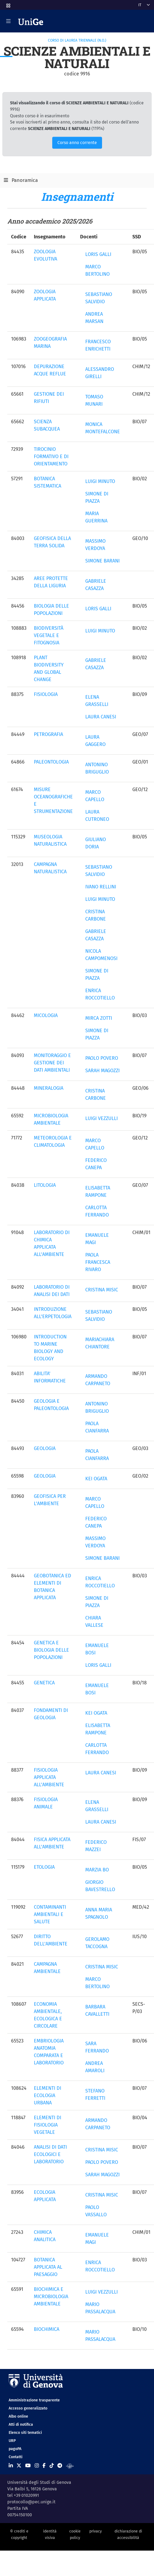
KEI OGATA (96, 1479)
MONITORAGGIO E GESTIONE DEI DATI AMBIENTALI (52, 1062)
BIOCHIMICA (46, 2329)
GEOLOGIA (44, 1448)
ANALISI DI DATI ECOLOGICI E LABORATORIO (50, 2154)
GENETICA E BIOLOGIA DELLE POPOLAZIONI (51, 1650)
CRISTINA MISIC (101, 1290)
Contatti (15, 2457)
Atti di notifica (21, 2424)
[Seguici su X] (19, 2466)
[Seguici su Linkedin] (11, 2466)
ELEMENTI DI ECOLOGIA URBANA (47, 2095)
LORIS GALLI (98, 254)
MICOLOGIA (46, 1015)
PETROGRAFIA (48, 734)
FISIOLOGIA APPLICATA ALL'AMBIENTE (49, 1777)
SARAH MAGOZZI (102, 1071)
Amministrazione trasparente (34, 2400)
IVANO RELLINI (100, 887)
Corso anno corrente (77, 142)
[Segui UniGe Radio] (70, 2466)
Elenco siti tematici (25, 2432)
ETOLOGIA (44, 1867)
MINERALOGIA (48, 1088)
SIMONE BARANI (102, 561)
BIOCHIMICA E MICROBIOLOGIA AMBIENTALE (51, 2296)
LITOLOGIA (45, 1185)
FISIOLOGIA (46, 694)
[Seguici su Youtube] (28, 2466)
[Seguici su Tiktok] (52, 2466)
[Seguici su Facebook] (43, 2466)
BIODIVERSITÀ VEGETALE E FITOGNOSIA (48, 635)
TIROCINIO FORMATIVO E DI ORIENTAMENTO (51, 456)
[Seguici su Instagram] (37, 2466)
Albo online (18, 2416)
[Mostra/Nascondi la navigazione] (8, 21)
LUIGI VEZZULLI (101, 1118)
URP (12, 2440)
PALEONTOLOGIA (51, 762)
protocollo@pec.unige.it (31, 2501)
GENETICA (44, 1683)
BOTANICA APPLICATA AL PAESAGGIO (48, 2267)
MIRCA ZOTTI (98, 1018)
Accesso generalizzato (28, 2408)
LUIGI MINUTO (100, 481)
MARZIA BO (97, 1870)
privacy (95, 2531)
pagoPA (15, 2449)
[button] (8, 4)
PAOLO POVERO (101, 1058)
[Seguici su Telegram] (59, 2466)
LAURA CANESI (100, 717)
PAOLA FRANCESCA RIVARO (97, 1262)
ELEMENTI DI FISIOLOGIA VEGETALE (47, 2125)
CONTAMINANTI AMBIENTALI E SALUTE (50, 1914)
